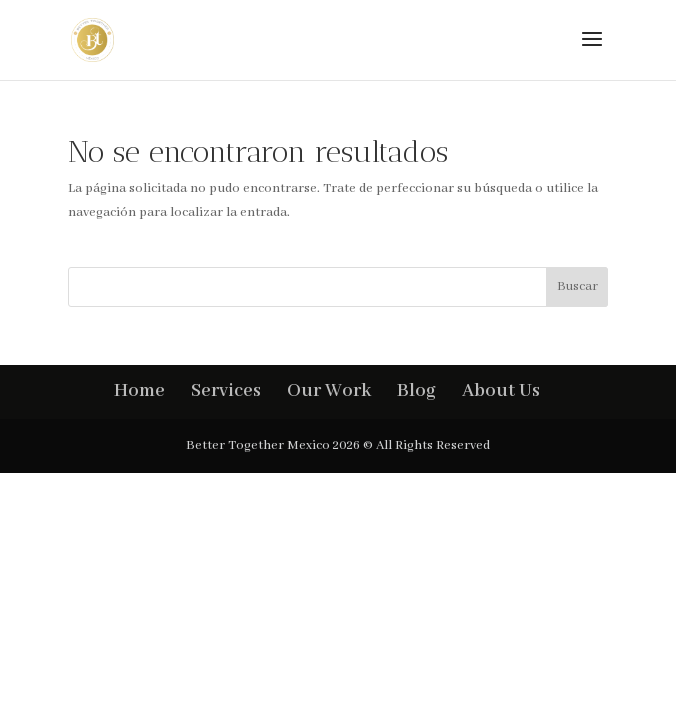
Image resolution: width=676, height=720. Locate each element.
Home (139, 391)
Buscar (577, 286)
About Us (501, 391)
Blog (416, 391)
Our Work (329, 391)
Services (226, 391)
